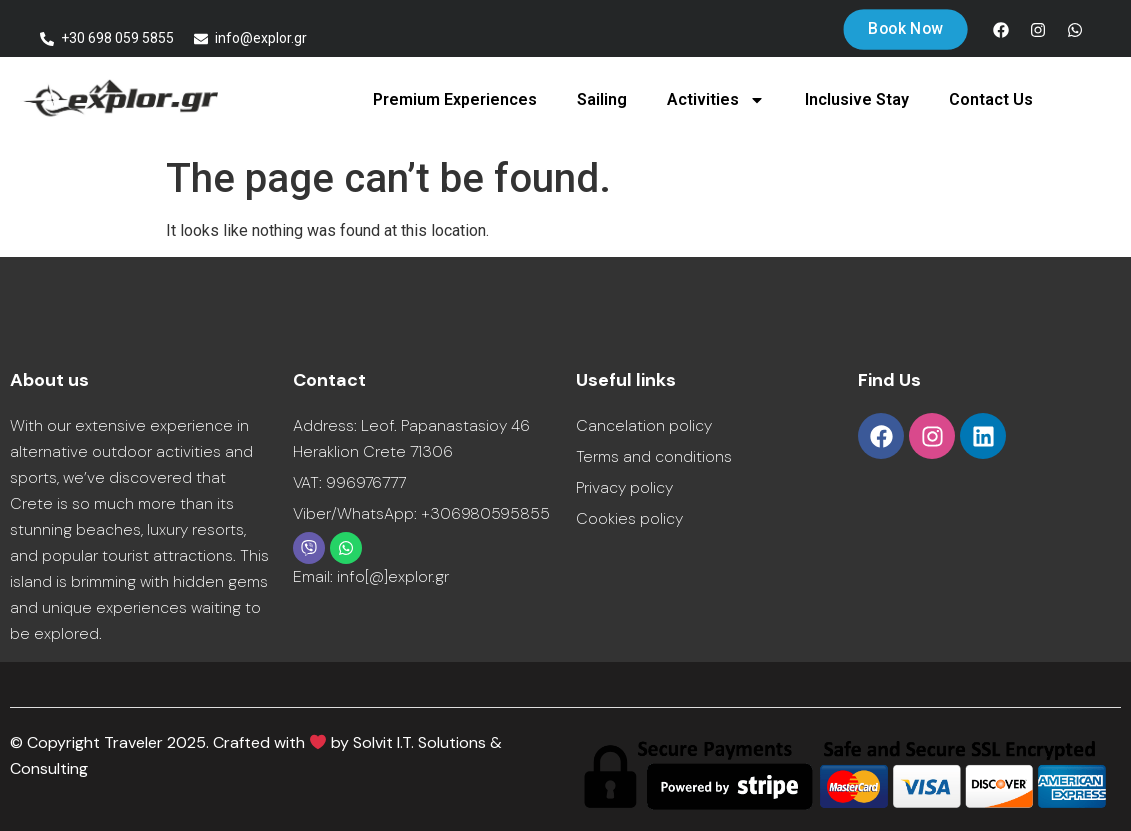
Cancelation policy (644, 425)
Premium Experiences (455, 99)
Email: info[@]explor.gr (371, 576)
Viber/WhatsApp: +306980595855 (421, 513)
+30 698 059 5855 (117, 38)
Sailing (602, 99)
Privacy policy (624, 487)
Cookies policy (629, 518)
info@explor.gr (261, 38)
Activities (716, 100)
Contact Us (991, 99)
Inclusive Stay (857, 99)
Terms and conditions (654, 456)
